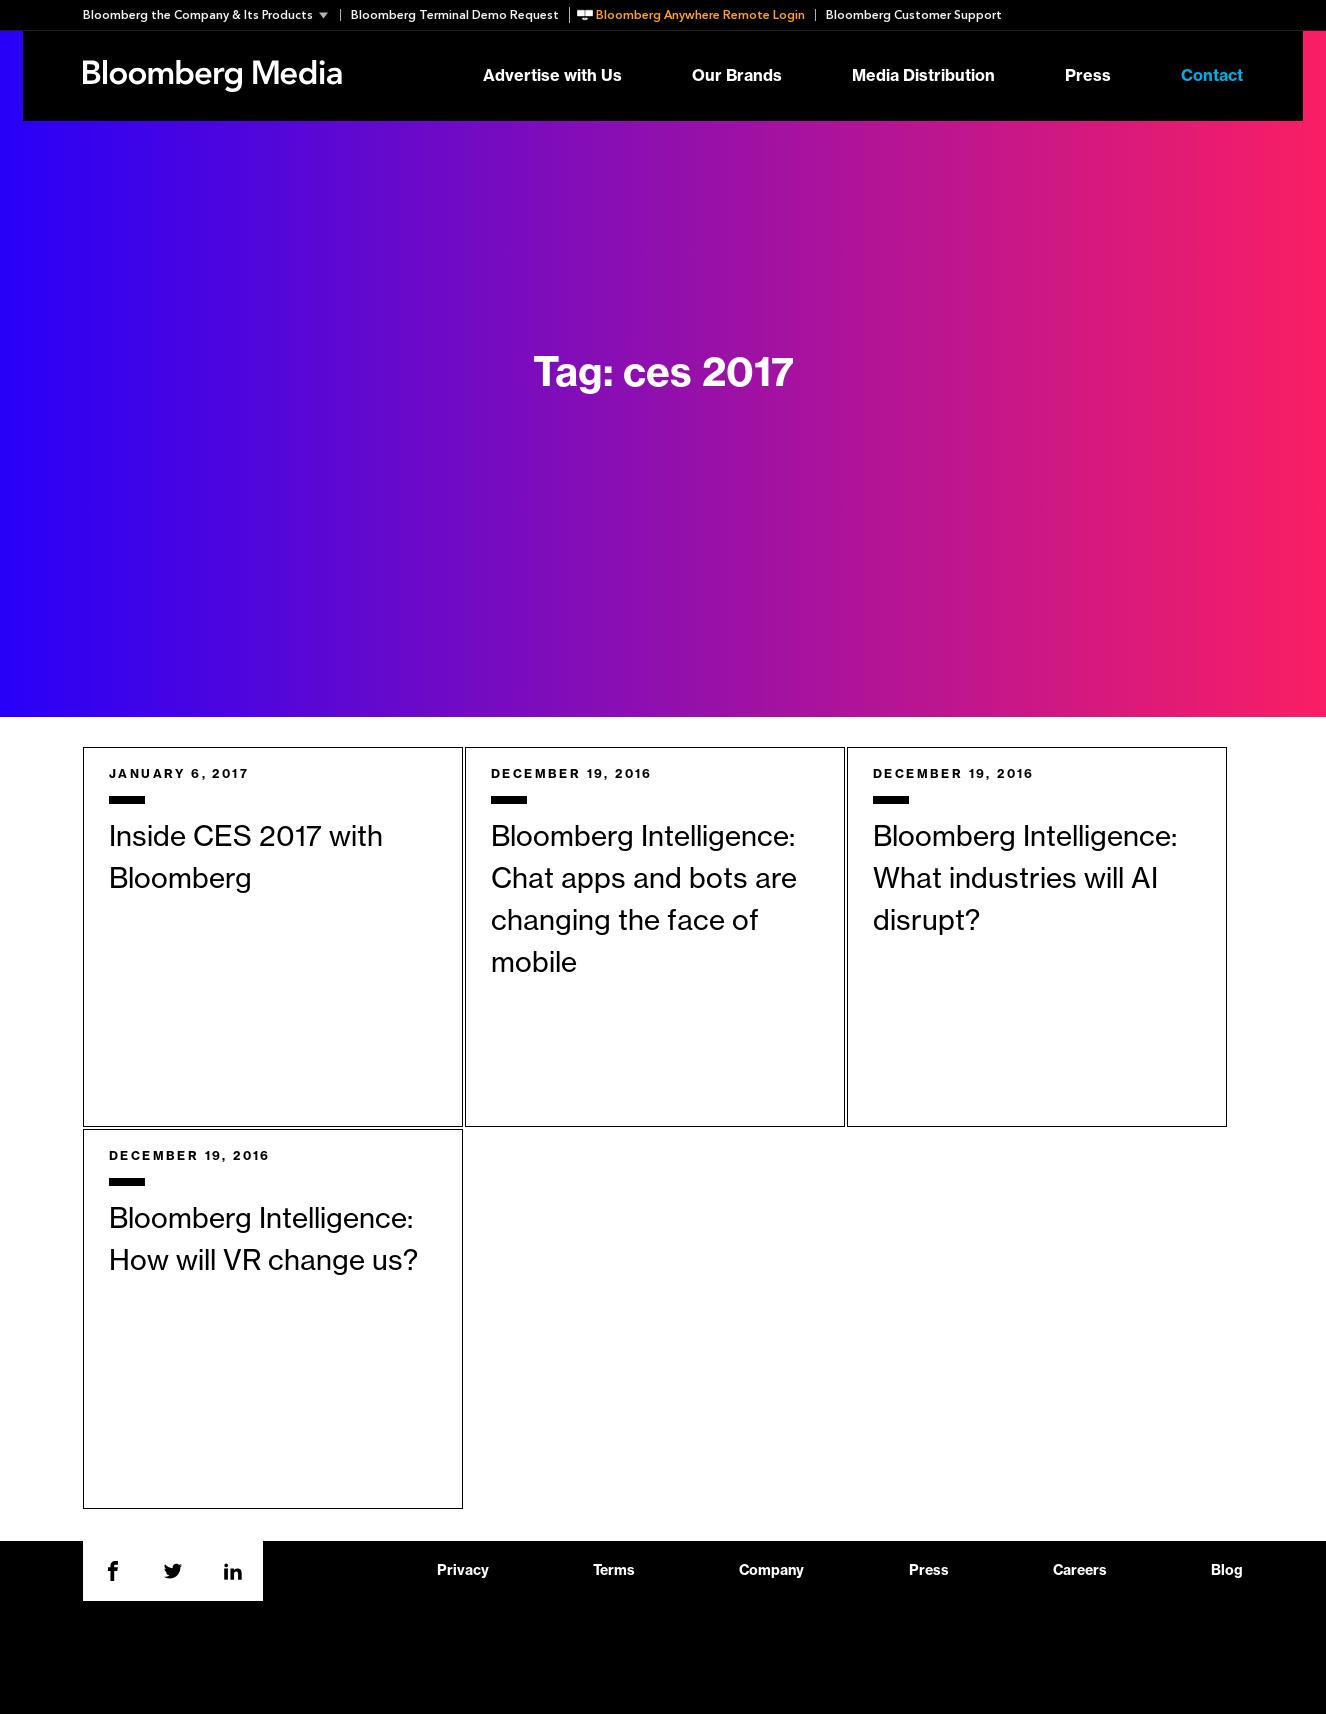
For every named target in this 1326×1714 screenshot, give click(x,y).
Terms (614, 1571)
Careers (1080, 1571)
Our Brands (737, 76)
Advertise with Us (552, 76)
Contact (1212, 76)
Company (771, 1571)
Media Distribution (923, 76)
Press (1088, 76)
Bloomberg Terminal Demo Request (455, 15)
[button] (211, 15)
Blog (1227, 1571)
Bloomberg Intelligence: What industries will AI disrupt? (1025, 879)
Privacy (463, 1571)
